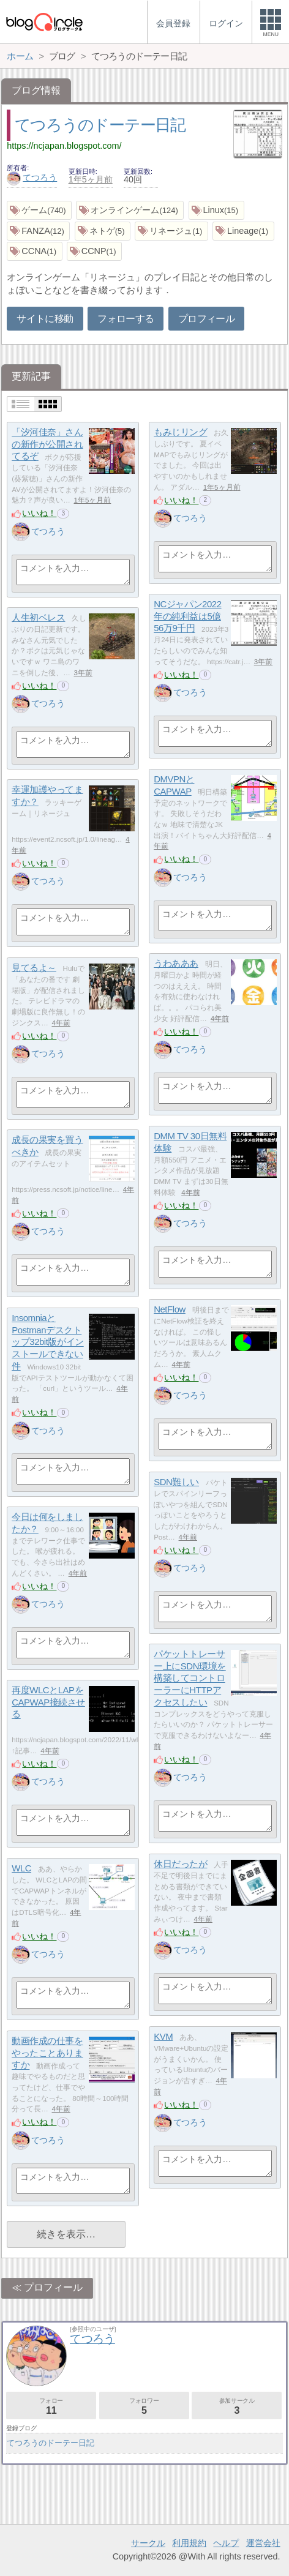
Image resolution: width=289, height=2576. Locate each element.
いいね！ (39, 513)
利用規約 (189, 2543)
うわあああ (176, 963)
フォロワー (144, 2406)
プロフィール (206, 318)
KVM (163, 2036)
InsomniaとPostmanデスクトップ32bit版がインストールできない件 (48, 1341)
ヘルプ (226, 2543)
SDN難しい (176, 1482)
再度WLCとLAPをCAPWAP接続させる (48, 1702)
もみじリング (180, 432)
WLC (21, 1868)
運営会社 (263, 2543)
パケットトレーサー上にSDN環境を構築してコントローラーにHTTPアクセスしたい (190, 1678)
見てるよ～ (34, 967)
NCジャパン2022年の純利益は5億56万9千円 (187, 616)
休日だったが (180, 1864)
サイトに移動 (45, 318)
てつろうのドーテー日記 (100, 124)
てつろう (32, 177)
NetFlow (170, 1309)
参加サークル (237, 2406)
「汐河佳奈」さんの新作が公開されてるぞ (47, 444)
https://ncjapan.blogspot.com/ (64, 146)
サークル (148, 2543)
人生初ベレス (38, 617)
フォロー (51, 2406)
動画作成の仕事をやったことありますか (47, 2052)
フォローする (125, 318)
